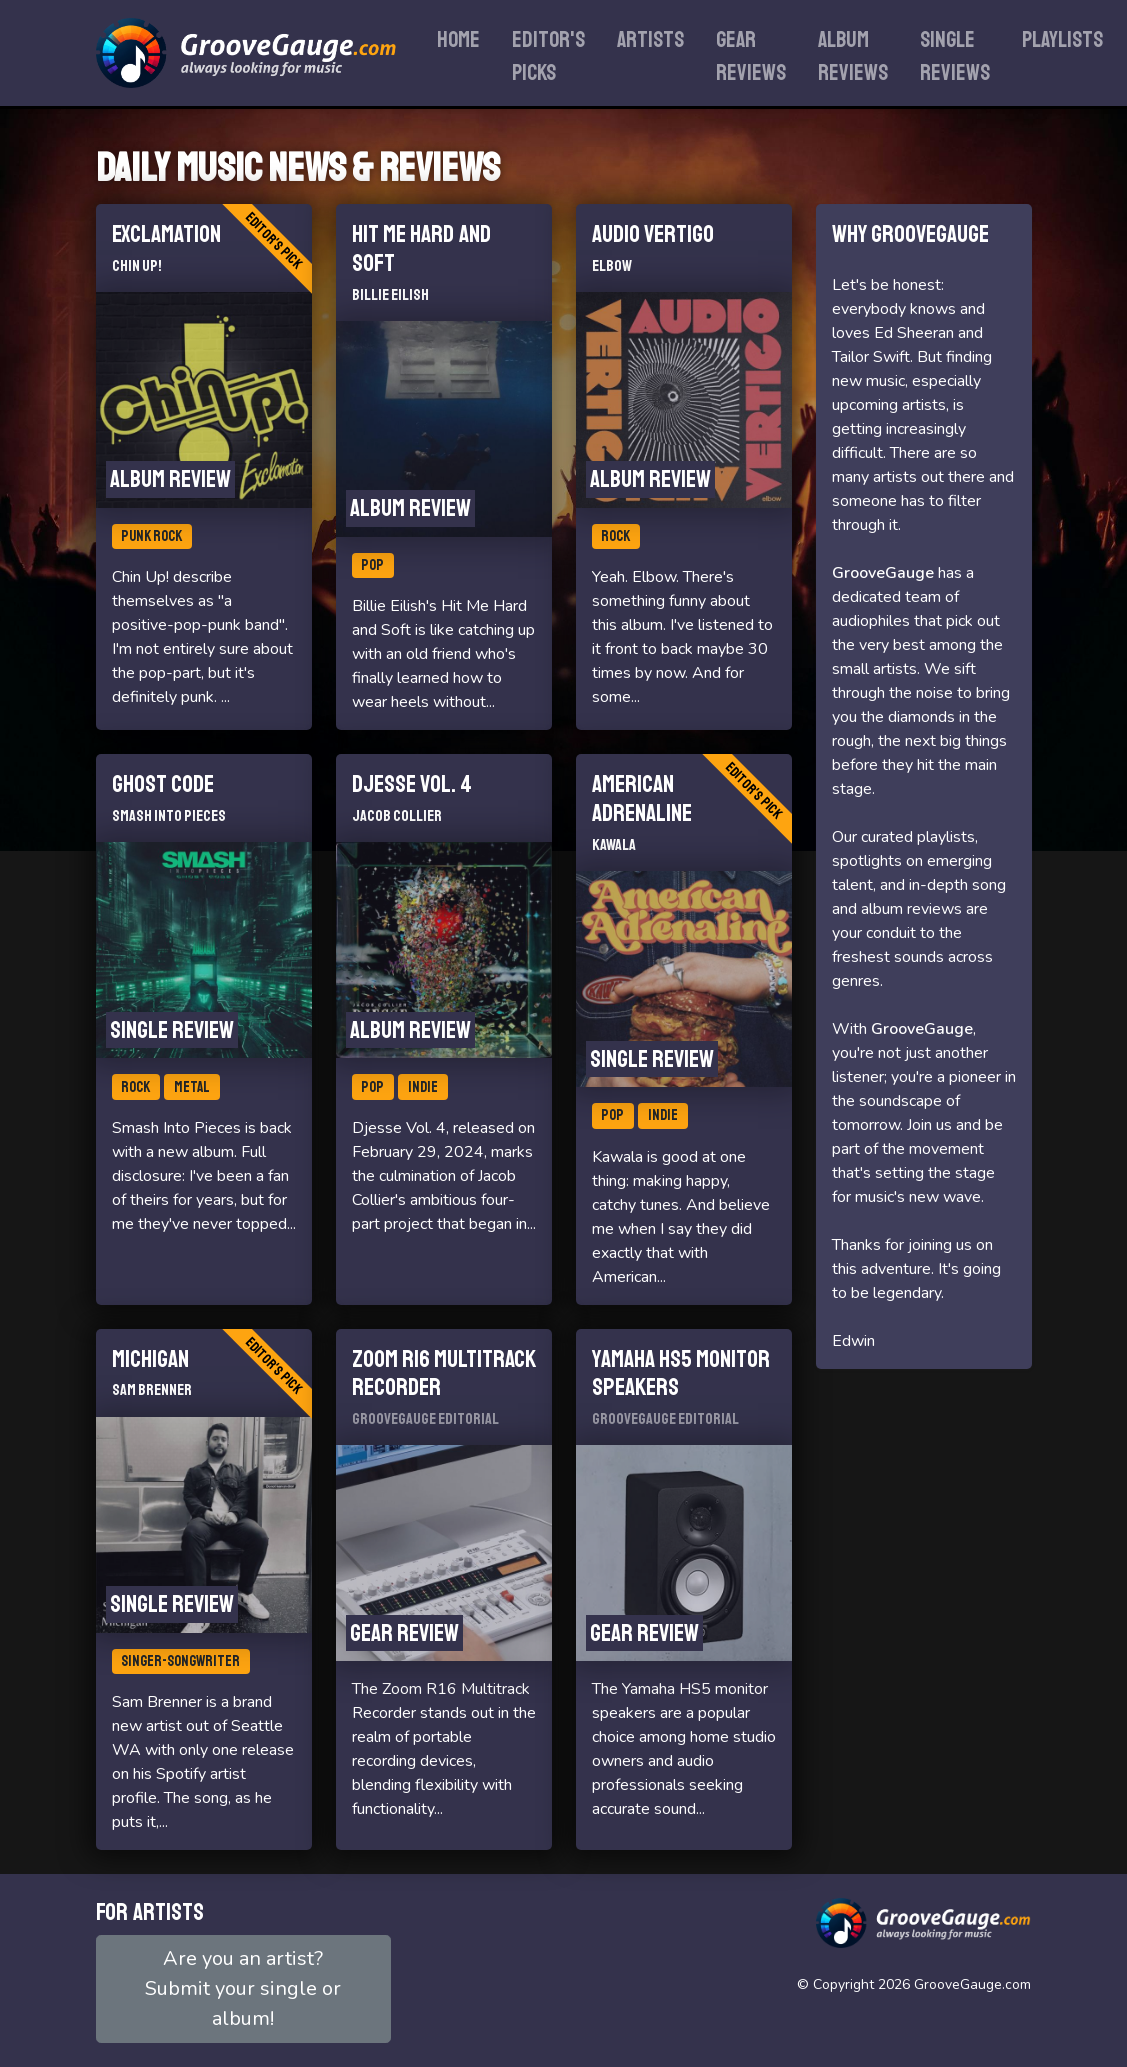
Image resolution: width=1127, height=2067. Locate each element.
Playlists (1062, 40)
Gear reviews (751, 56)
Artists (650, 40)
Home (458, 40)
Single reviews (955, 56)
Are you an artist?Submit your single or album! (243, 1988)
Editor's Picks (548, 56)
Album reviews (853, 56)
